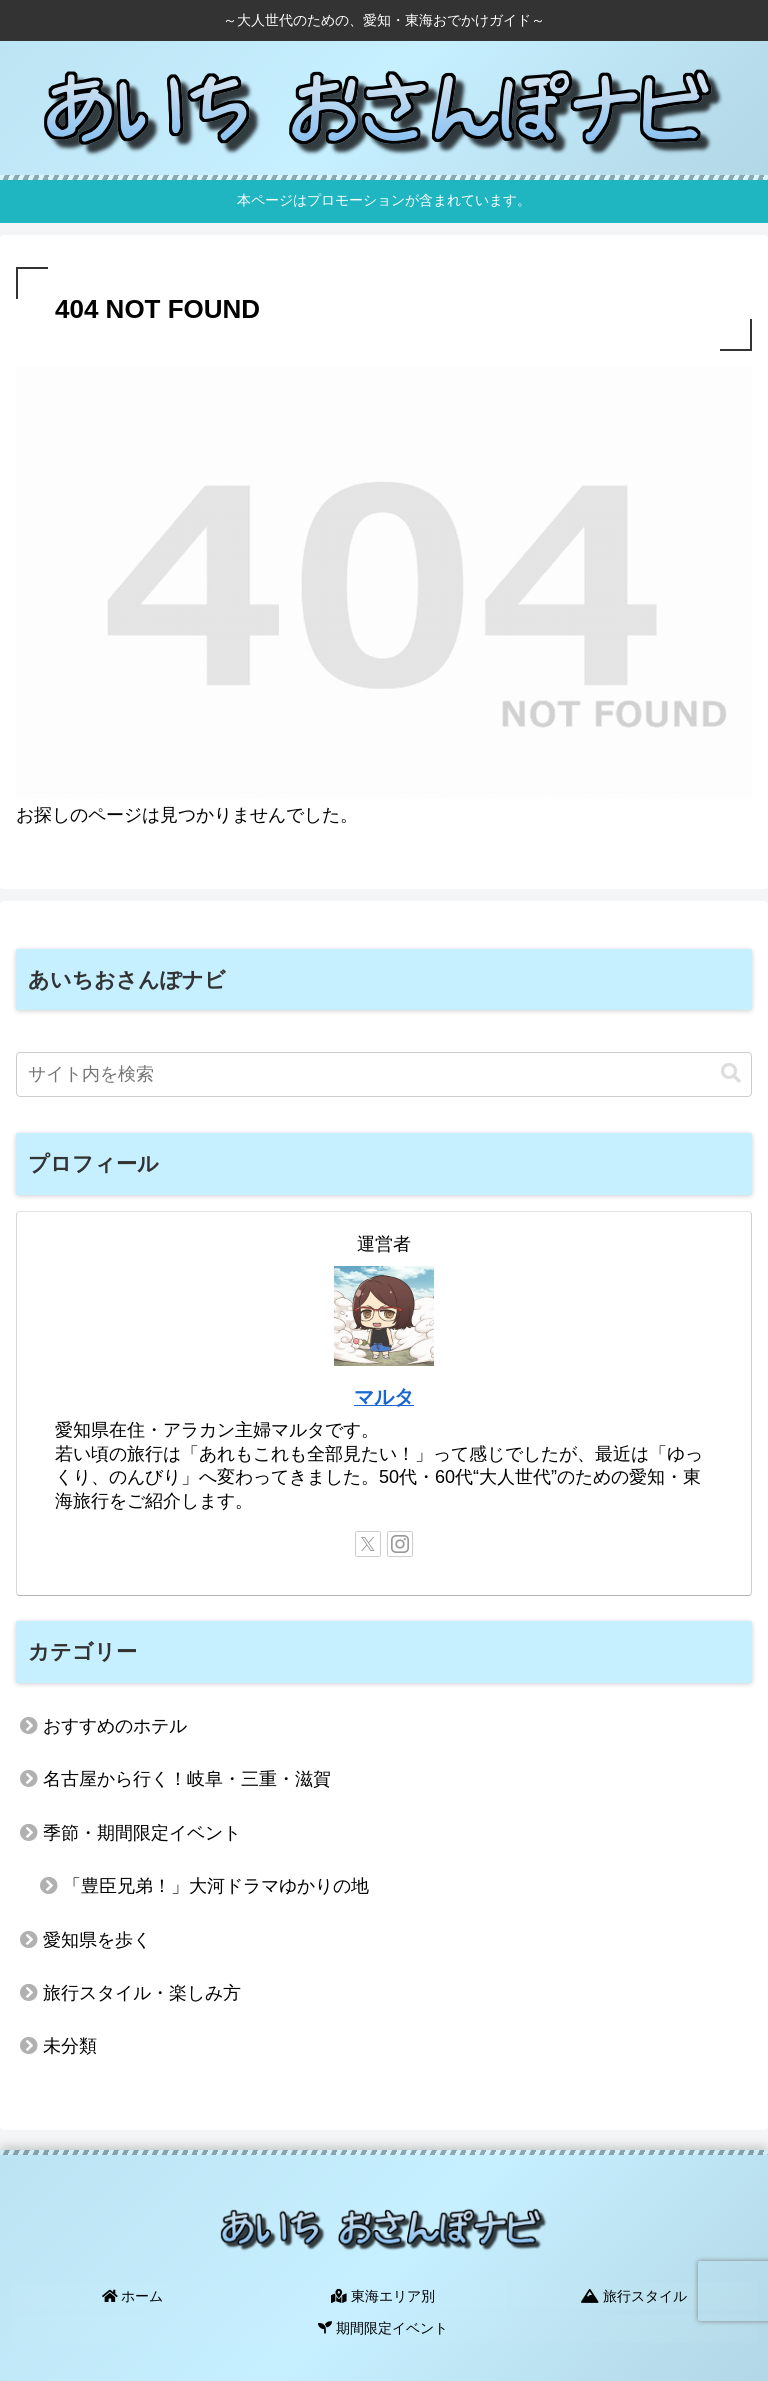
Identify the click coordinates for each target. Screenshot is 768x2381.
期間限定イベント (384, 2323)
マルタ (384, 1397)
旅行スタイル (635, 2294)
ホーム (133, 2294)
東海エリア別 (384, 2294)
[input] (384, 1074)
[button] (731, 1073)
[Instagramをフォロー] (400, 1544)
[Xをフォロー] (368, 1544)
